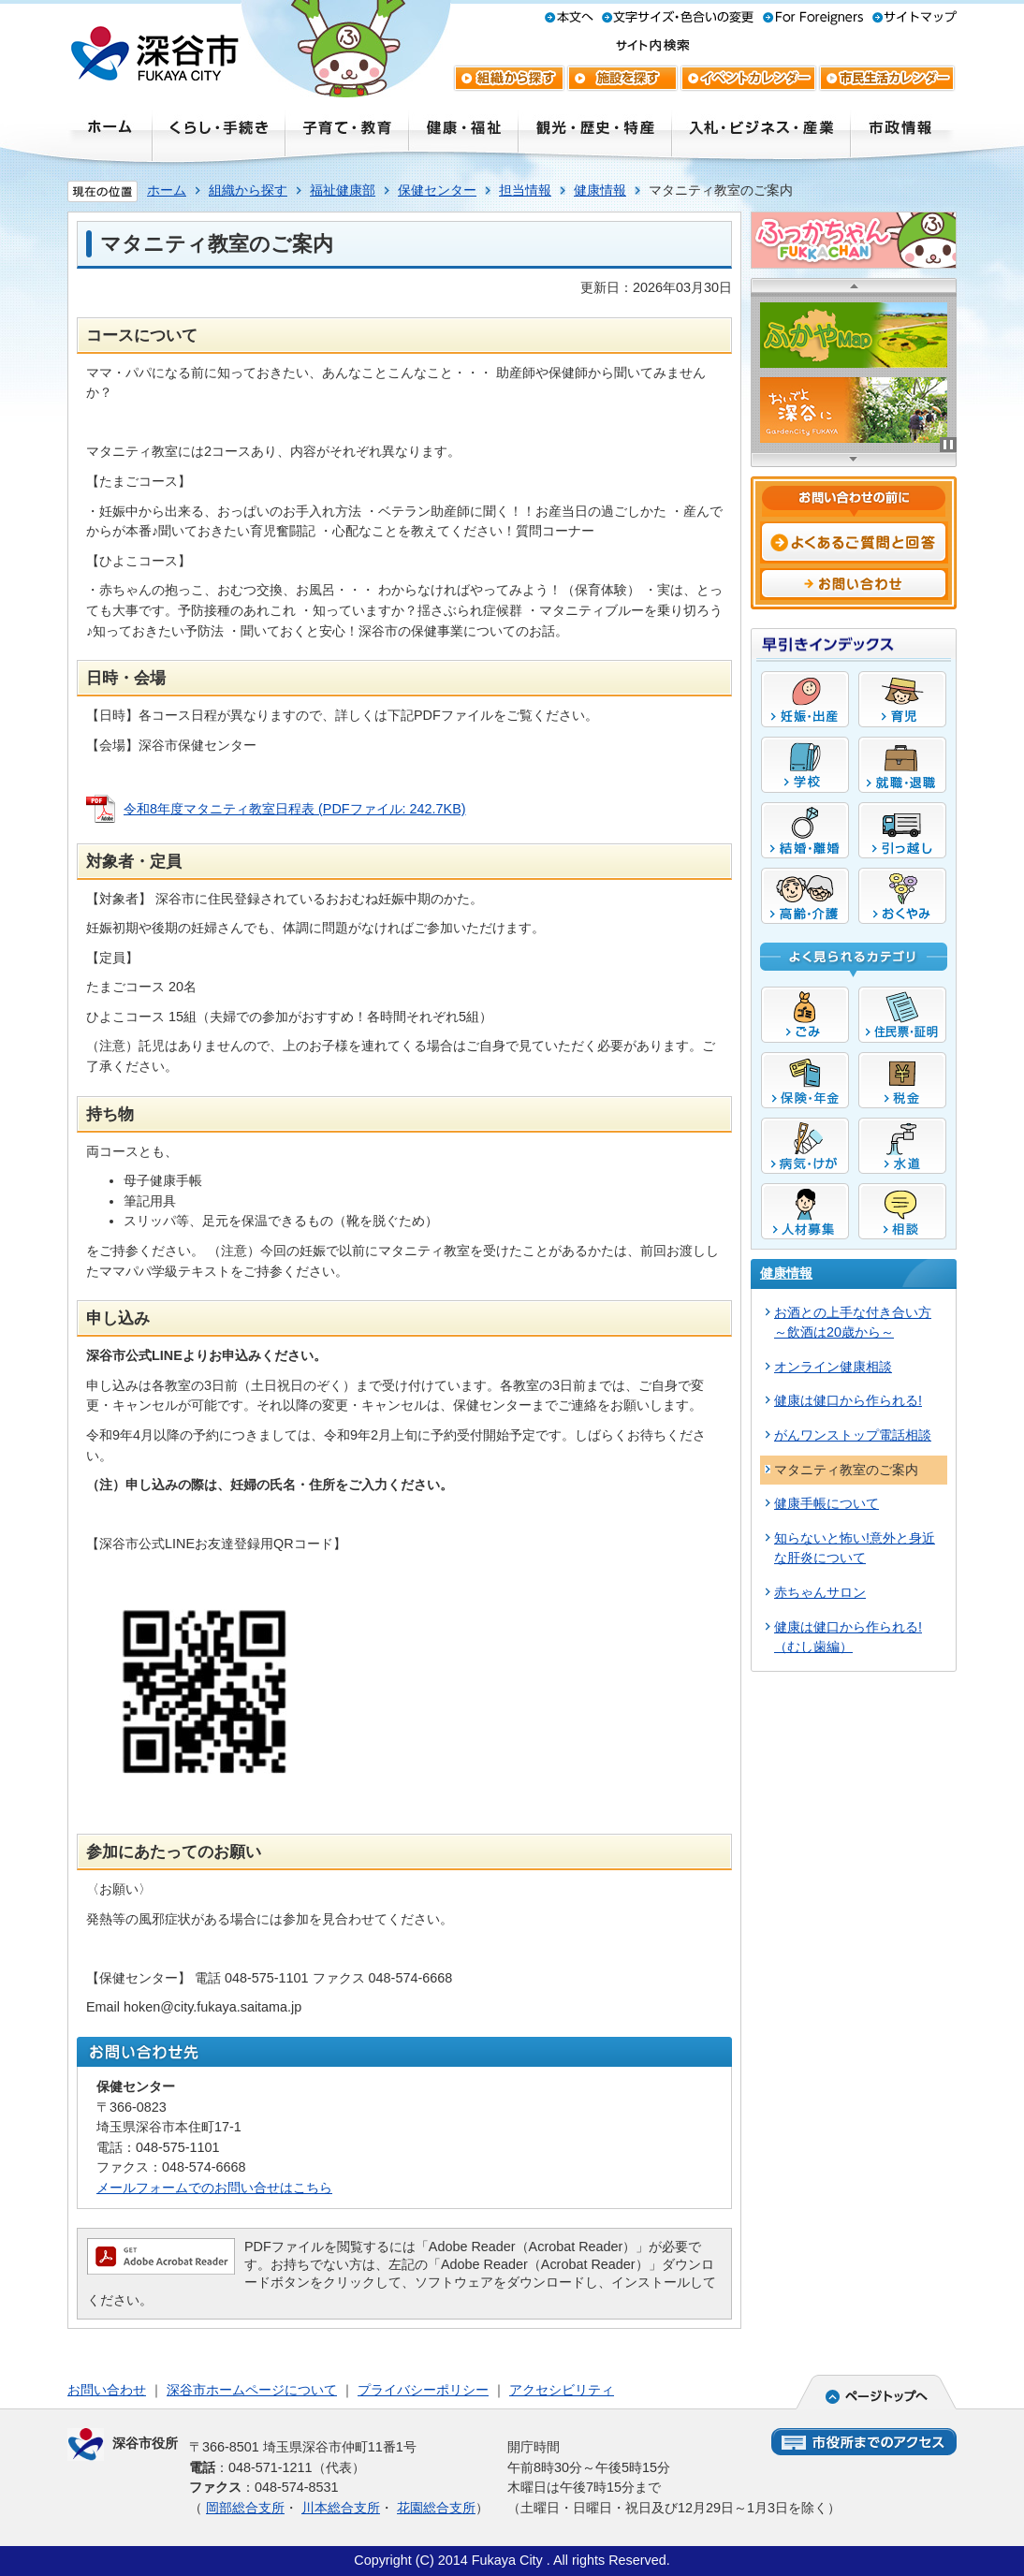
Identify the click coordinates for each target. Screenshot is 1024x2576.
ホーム (166, 190)
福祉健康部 (342, 190)
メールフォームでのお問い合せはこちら (214, 2187)
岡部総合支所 (245, 2507)
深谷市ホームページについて (252, 2389)
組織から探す (248, 190)
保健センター (437, 190)
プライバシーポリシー (423, 2389)
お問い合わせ (106, 2389)
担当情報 (525, 190)
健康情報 (600, 190)
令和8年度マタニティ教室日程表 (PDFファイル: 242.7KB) (295, 808)
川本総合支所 (340, 2507)
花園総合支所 (436, 2507)
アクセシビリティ (561, 2389)
